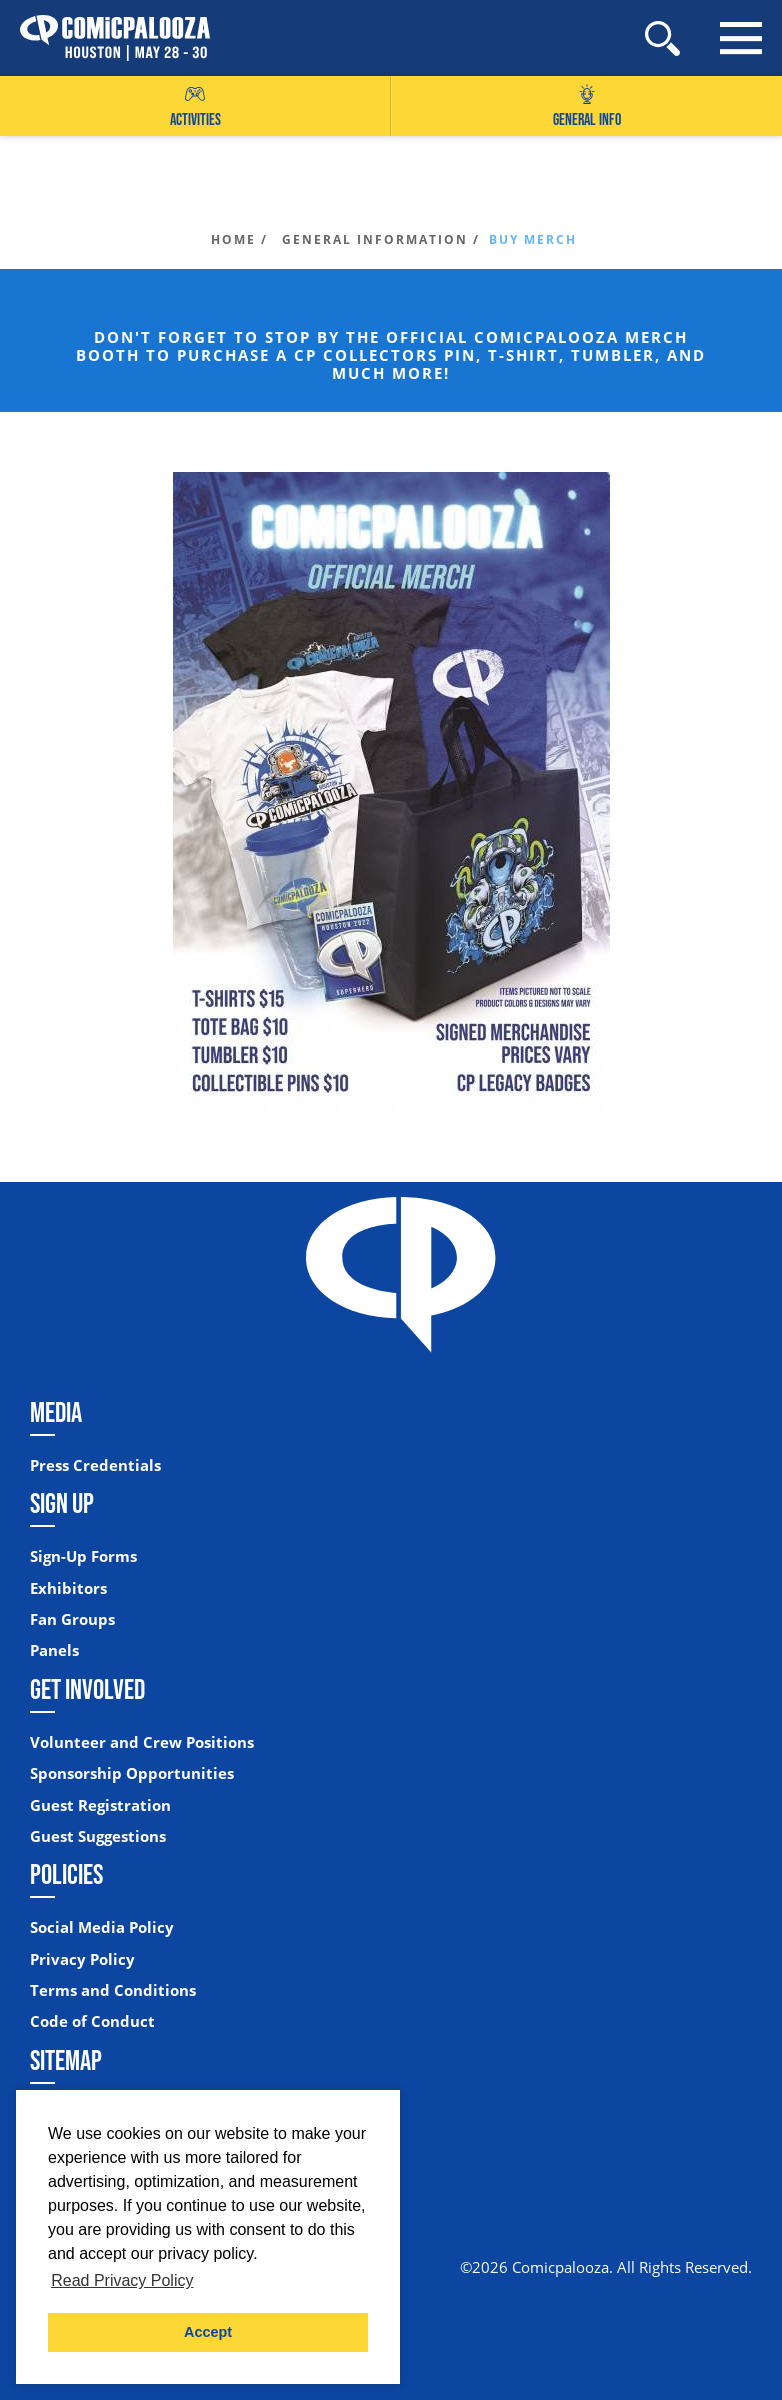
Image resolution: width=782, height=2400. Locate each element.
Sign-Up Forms (83, 1556)
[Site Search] (662, 38)
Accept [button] (208, 2332)
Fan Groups (72, 1619)
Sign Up (62, 1503)
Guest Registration (100, 1805)
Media (56, 1412)
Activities (195, 106)
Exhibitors (68, 1588)
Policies (66, 1874)
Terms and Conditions (113, 1990)
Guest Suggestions (98, 1836)
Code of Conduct (92, 2021)
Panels (54, 1650)
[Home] (105, 38)
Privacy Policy (82, 1959)
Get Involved (87, 1689)
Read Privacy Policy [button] (122, 2280)
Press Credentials (95, 1465)
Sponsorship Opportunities (132, 1773)
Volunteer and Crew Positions (142, 1742)
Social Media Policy (102, 1927)
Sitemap (66, 2060)
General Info (587, 106)
